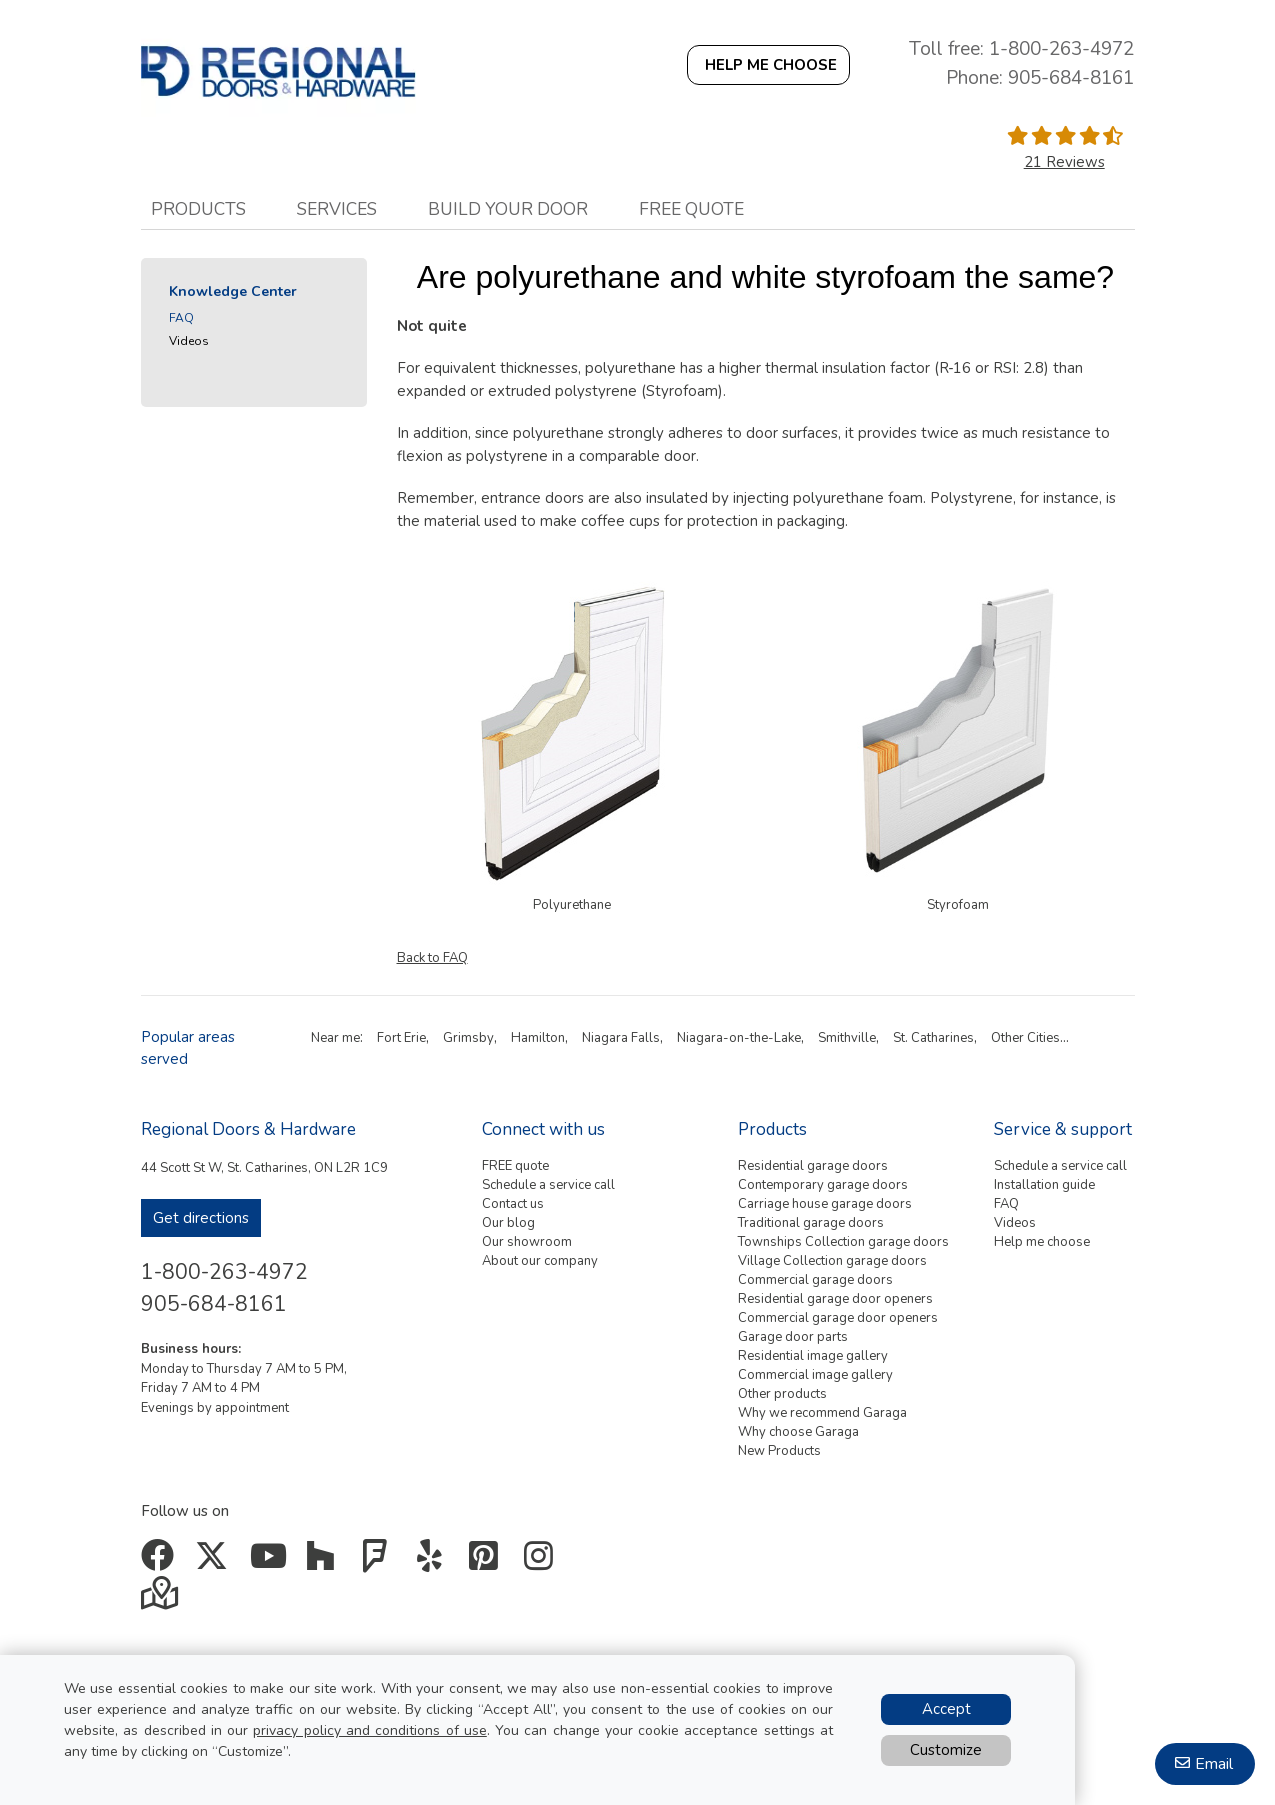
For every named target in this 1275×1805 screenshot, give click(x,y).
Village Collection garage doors (832, 1261)
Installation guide (1044, 1185)
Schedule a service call (548, 1185)
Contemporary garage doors (823, 1185)
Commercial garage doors (815, 1280)
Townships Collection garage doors (843, 1242)
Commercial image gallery (815, 1375)
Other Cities (1025, 1038)
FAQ (181, 318)
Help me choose (1042, 1242)
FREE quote (515, 1166)
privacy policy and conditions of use (369, 1730)
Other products (782, 1394)
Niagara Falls (621, 1038)
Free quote (691, 209)
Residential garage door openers (835, 1299)
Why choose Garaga (798, 1432)
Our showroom (527, 1242)
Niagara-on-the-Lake (739, 1038)
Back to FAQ (432, 958)
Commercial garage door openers (838, 1318)
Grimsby (468, 1038)
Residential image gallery (813, 1356)
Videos (189, 341)
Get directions (201, 1218)
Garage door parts (793, 1337)
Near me (335, 1038)
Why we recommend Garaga (822, 1413)
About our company (540, 1261)
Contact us (513, 1204)
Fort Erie (401, 1038)
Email (1214, 1764)
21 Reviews (1064, 162)
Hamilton (538, 1038)
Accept (946, 1709)
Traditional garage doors (811, 1223)
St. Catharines (933, 1038)
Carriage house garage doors (825, 1204)
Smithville (847, 1038)
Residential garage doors (813, 1166)
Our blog (508, 1223)
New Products (779, 1451)
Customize (946, 1750)
